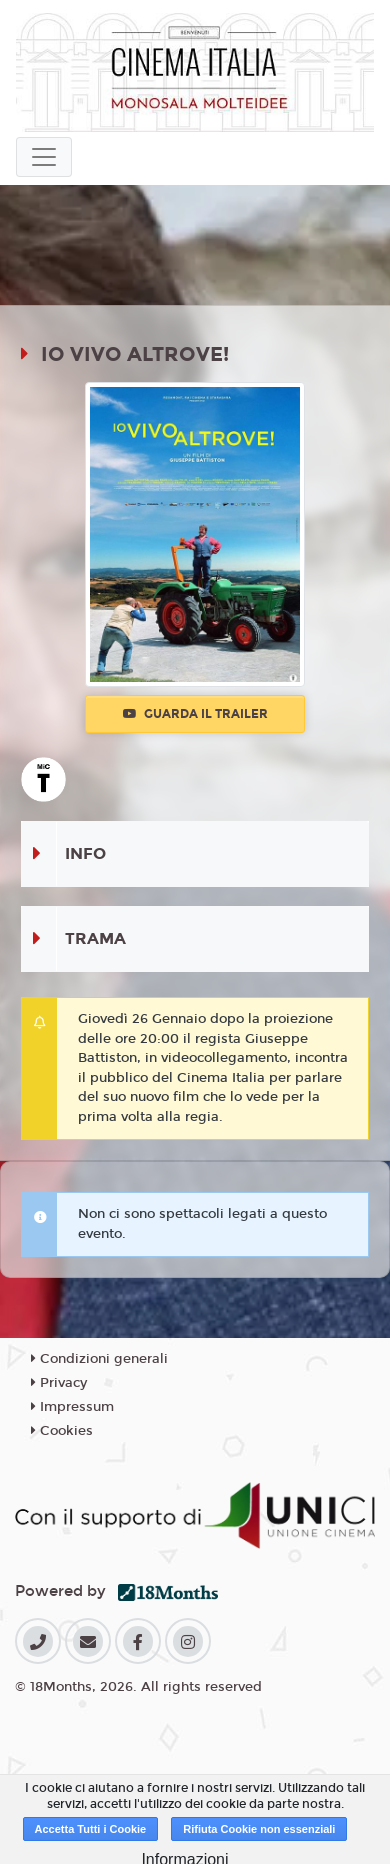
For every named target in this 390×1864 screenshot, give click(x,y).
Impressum (72, 1407)
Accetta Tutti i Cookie (91, 1829)
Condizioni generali (99, 1359)
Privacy (59, 1383)
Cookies (62, 1431)
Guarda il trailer (195, 714)
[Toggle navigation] (44, 157)
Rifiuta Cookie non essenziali (259, 1829)
